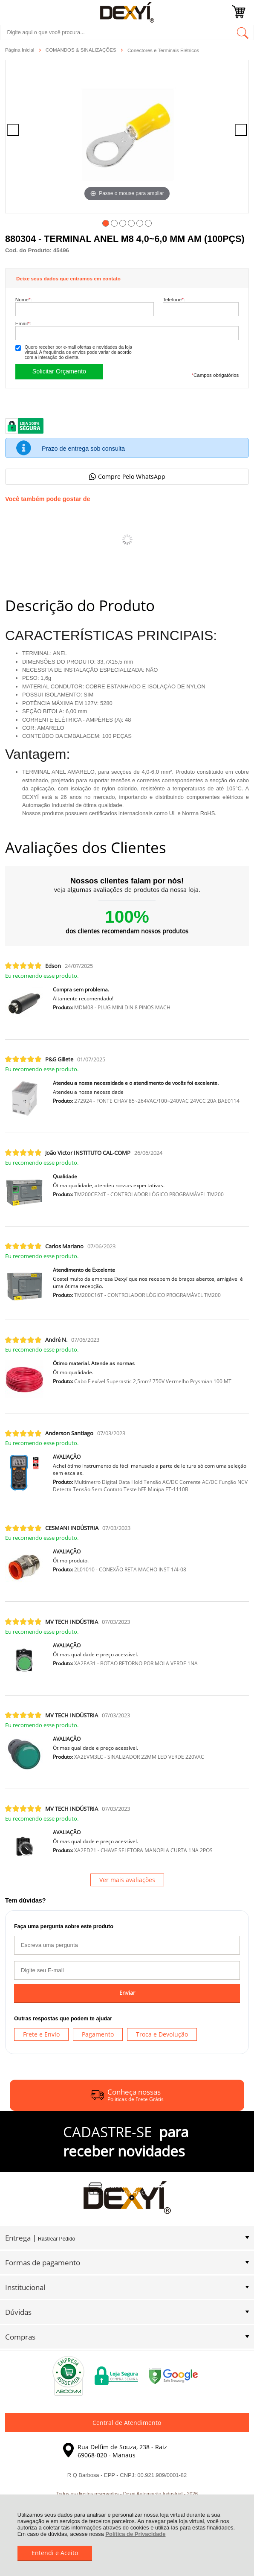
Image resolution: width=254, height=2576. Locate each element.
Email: (23, 323)
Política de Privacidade (135, 2534)
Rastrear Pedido (56, 2239)
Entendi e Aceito (55, 2553)
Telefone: (174, 299)
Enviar (127, 1992)
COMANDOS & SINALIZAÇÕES (82, 49)
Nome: (23, 299)
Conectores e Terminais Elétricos (163, 50)
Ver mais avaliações (127, 1880)
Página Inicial (20, 49)
